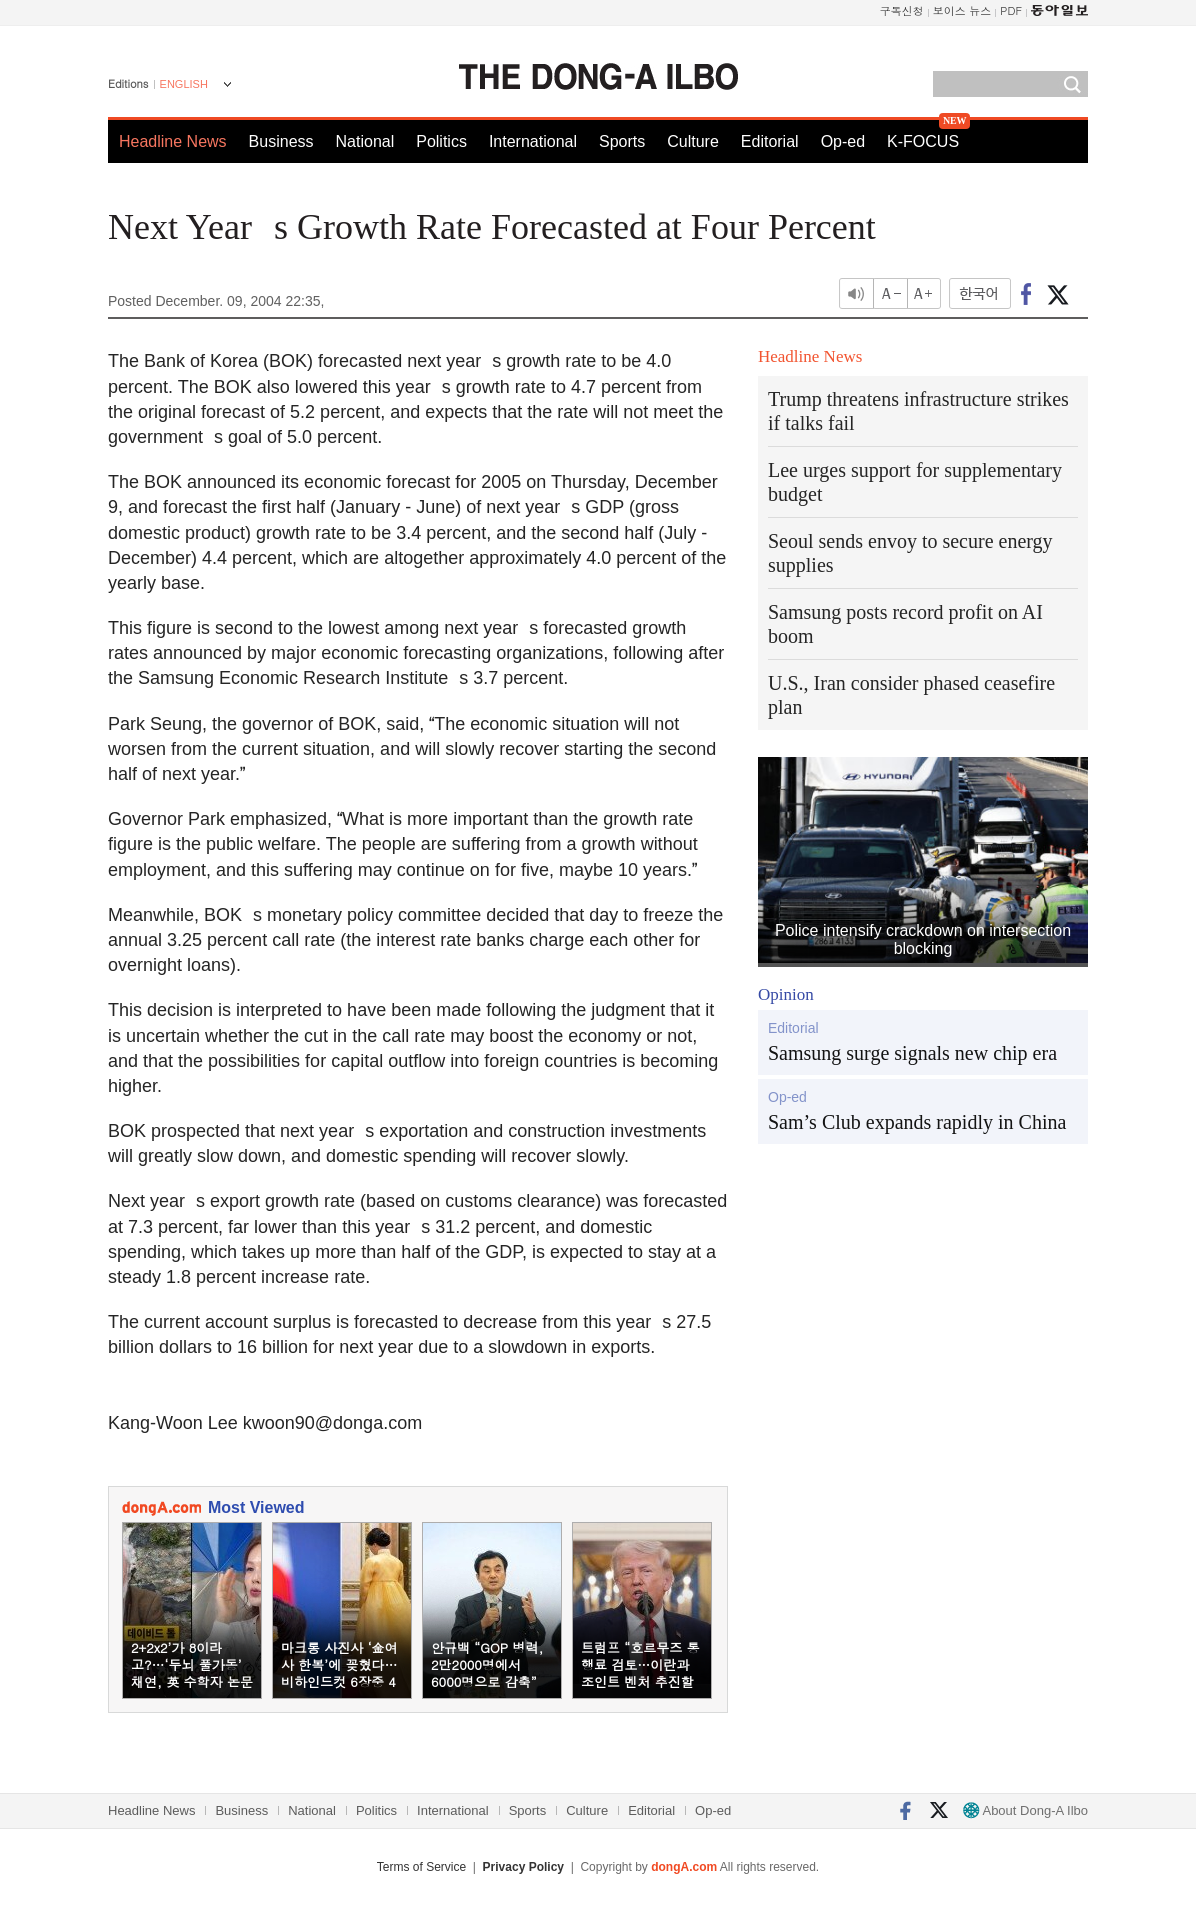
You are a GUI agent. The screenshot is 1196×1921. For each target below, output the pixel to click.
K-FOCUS (923, 141)
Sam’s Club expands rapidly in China (917, 1122)
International (533, 141)
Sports (622, 141)
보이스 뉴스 (962, 10)
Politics (441, 141)
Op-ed (843, 141)
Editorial (770, 141)
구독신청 (902, 10)
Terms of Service (421, 1867)
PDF (1011, 10)
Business (281, 141)
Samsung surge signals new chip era (912, 1053)
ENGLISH (184, 84)
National (365, 141)
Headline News (173, 141)
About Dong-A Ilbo (1025, 1810)
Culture (693, 141)
